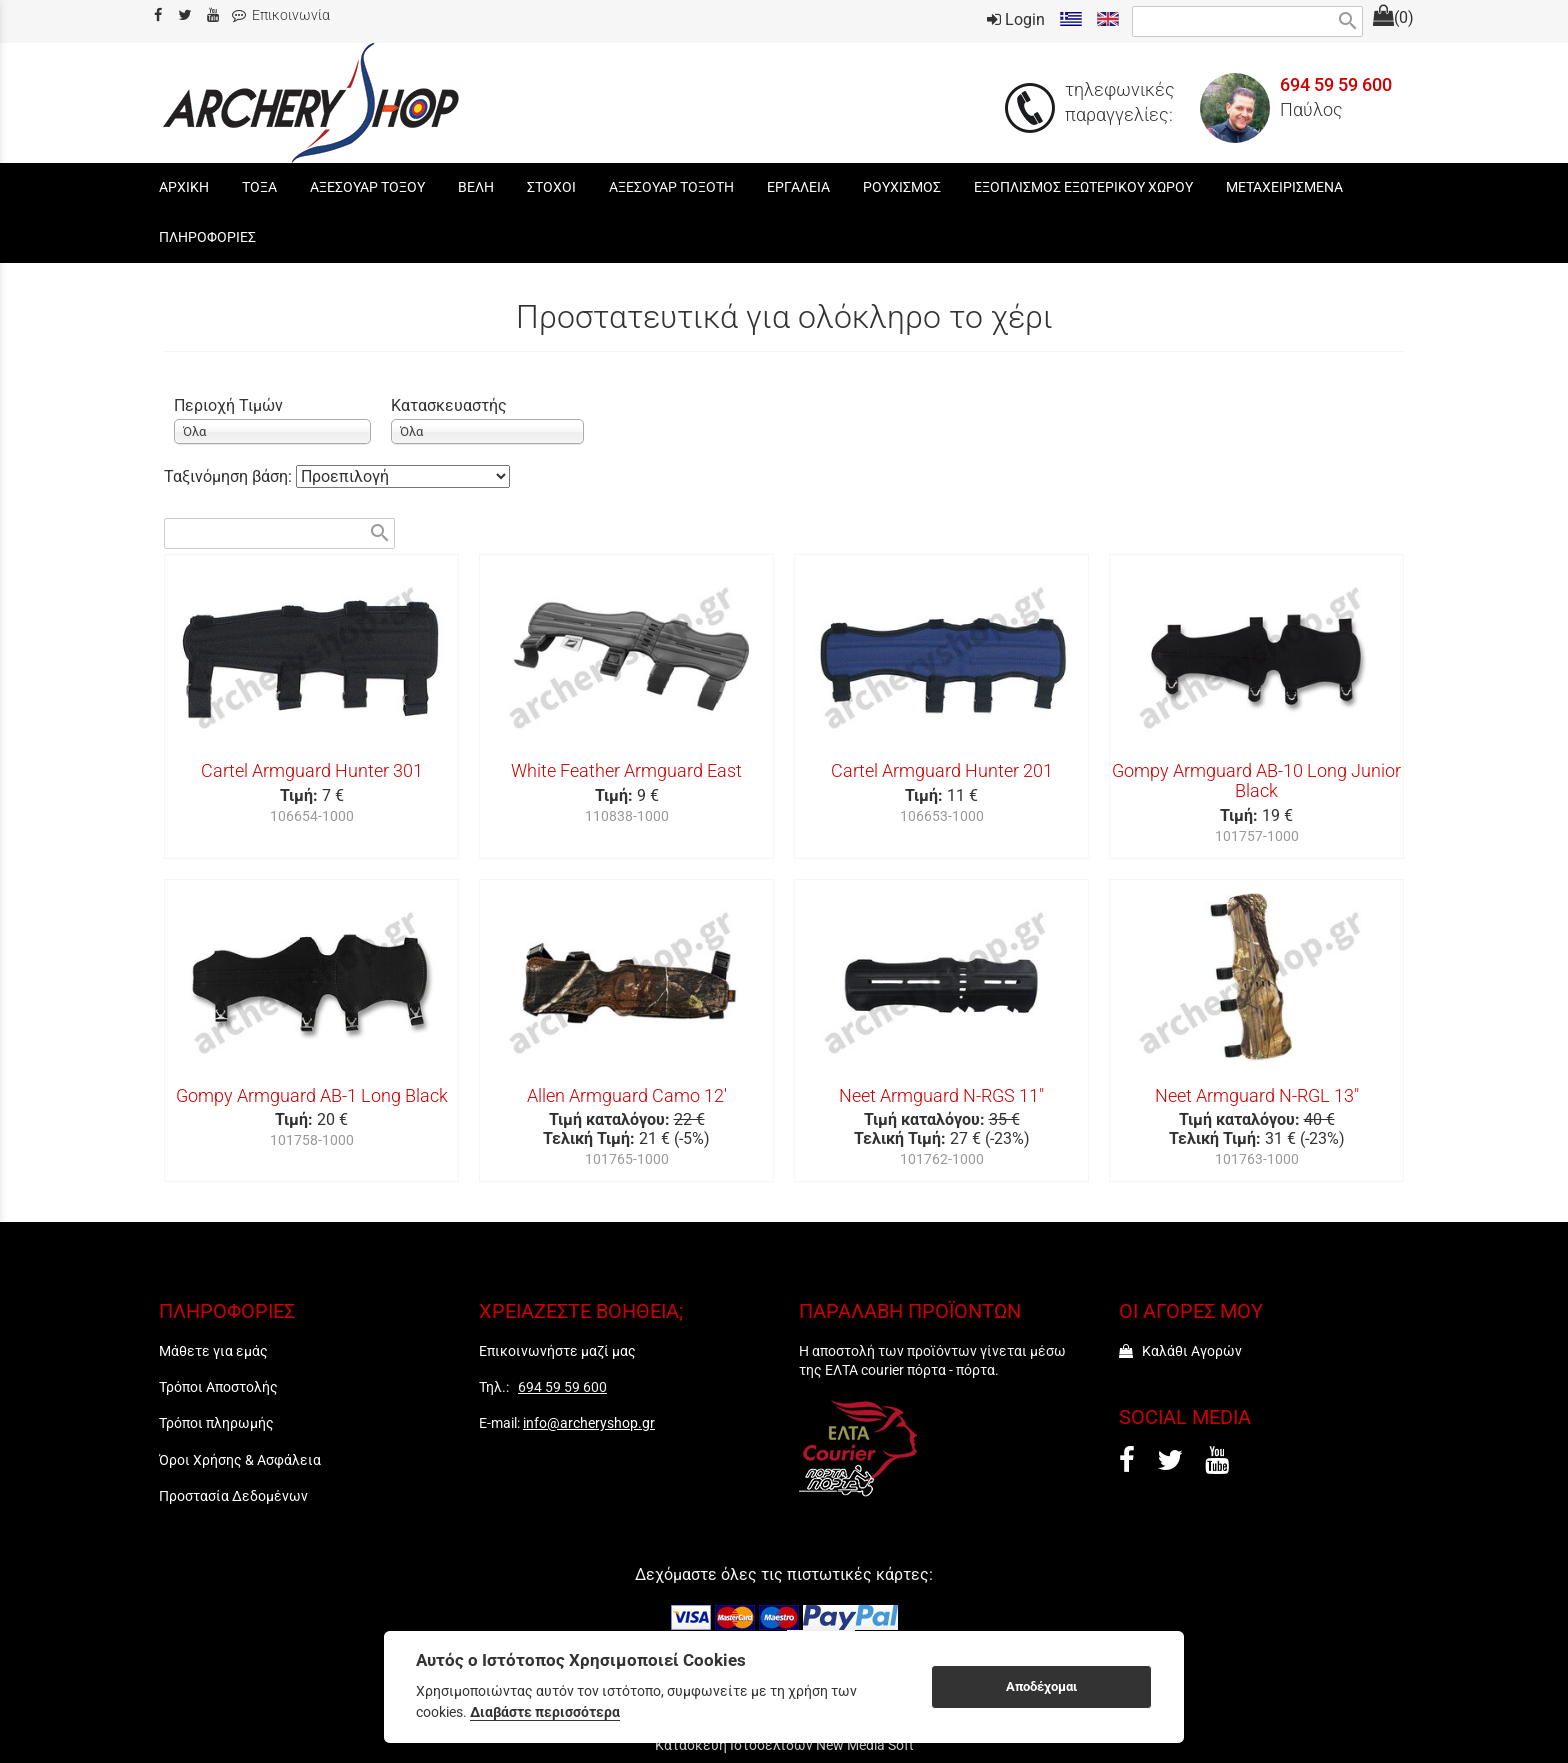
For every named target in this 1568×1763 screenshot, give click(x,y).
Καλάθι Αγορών (1180, 1351)
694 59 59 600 (1336, 85)
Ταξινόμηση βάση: (230, 476)
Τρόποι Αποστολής (218, 1387)
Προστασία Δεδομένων (233, 1496)
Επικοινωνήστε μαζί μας (557, 1351)
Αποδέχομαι (1041, 1686)
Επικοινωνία (281, 15)
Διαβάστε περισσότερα (545, 1712)
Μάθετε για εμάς (213, 1351)
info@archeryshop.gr (589, 1423)
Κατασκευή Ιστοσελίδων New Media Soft (784, 1745)
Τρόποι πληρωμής (216, 1423)
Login (1016, 19)
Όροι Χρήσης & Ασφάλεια (240, 1460)
